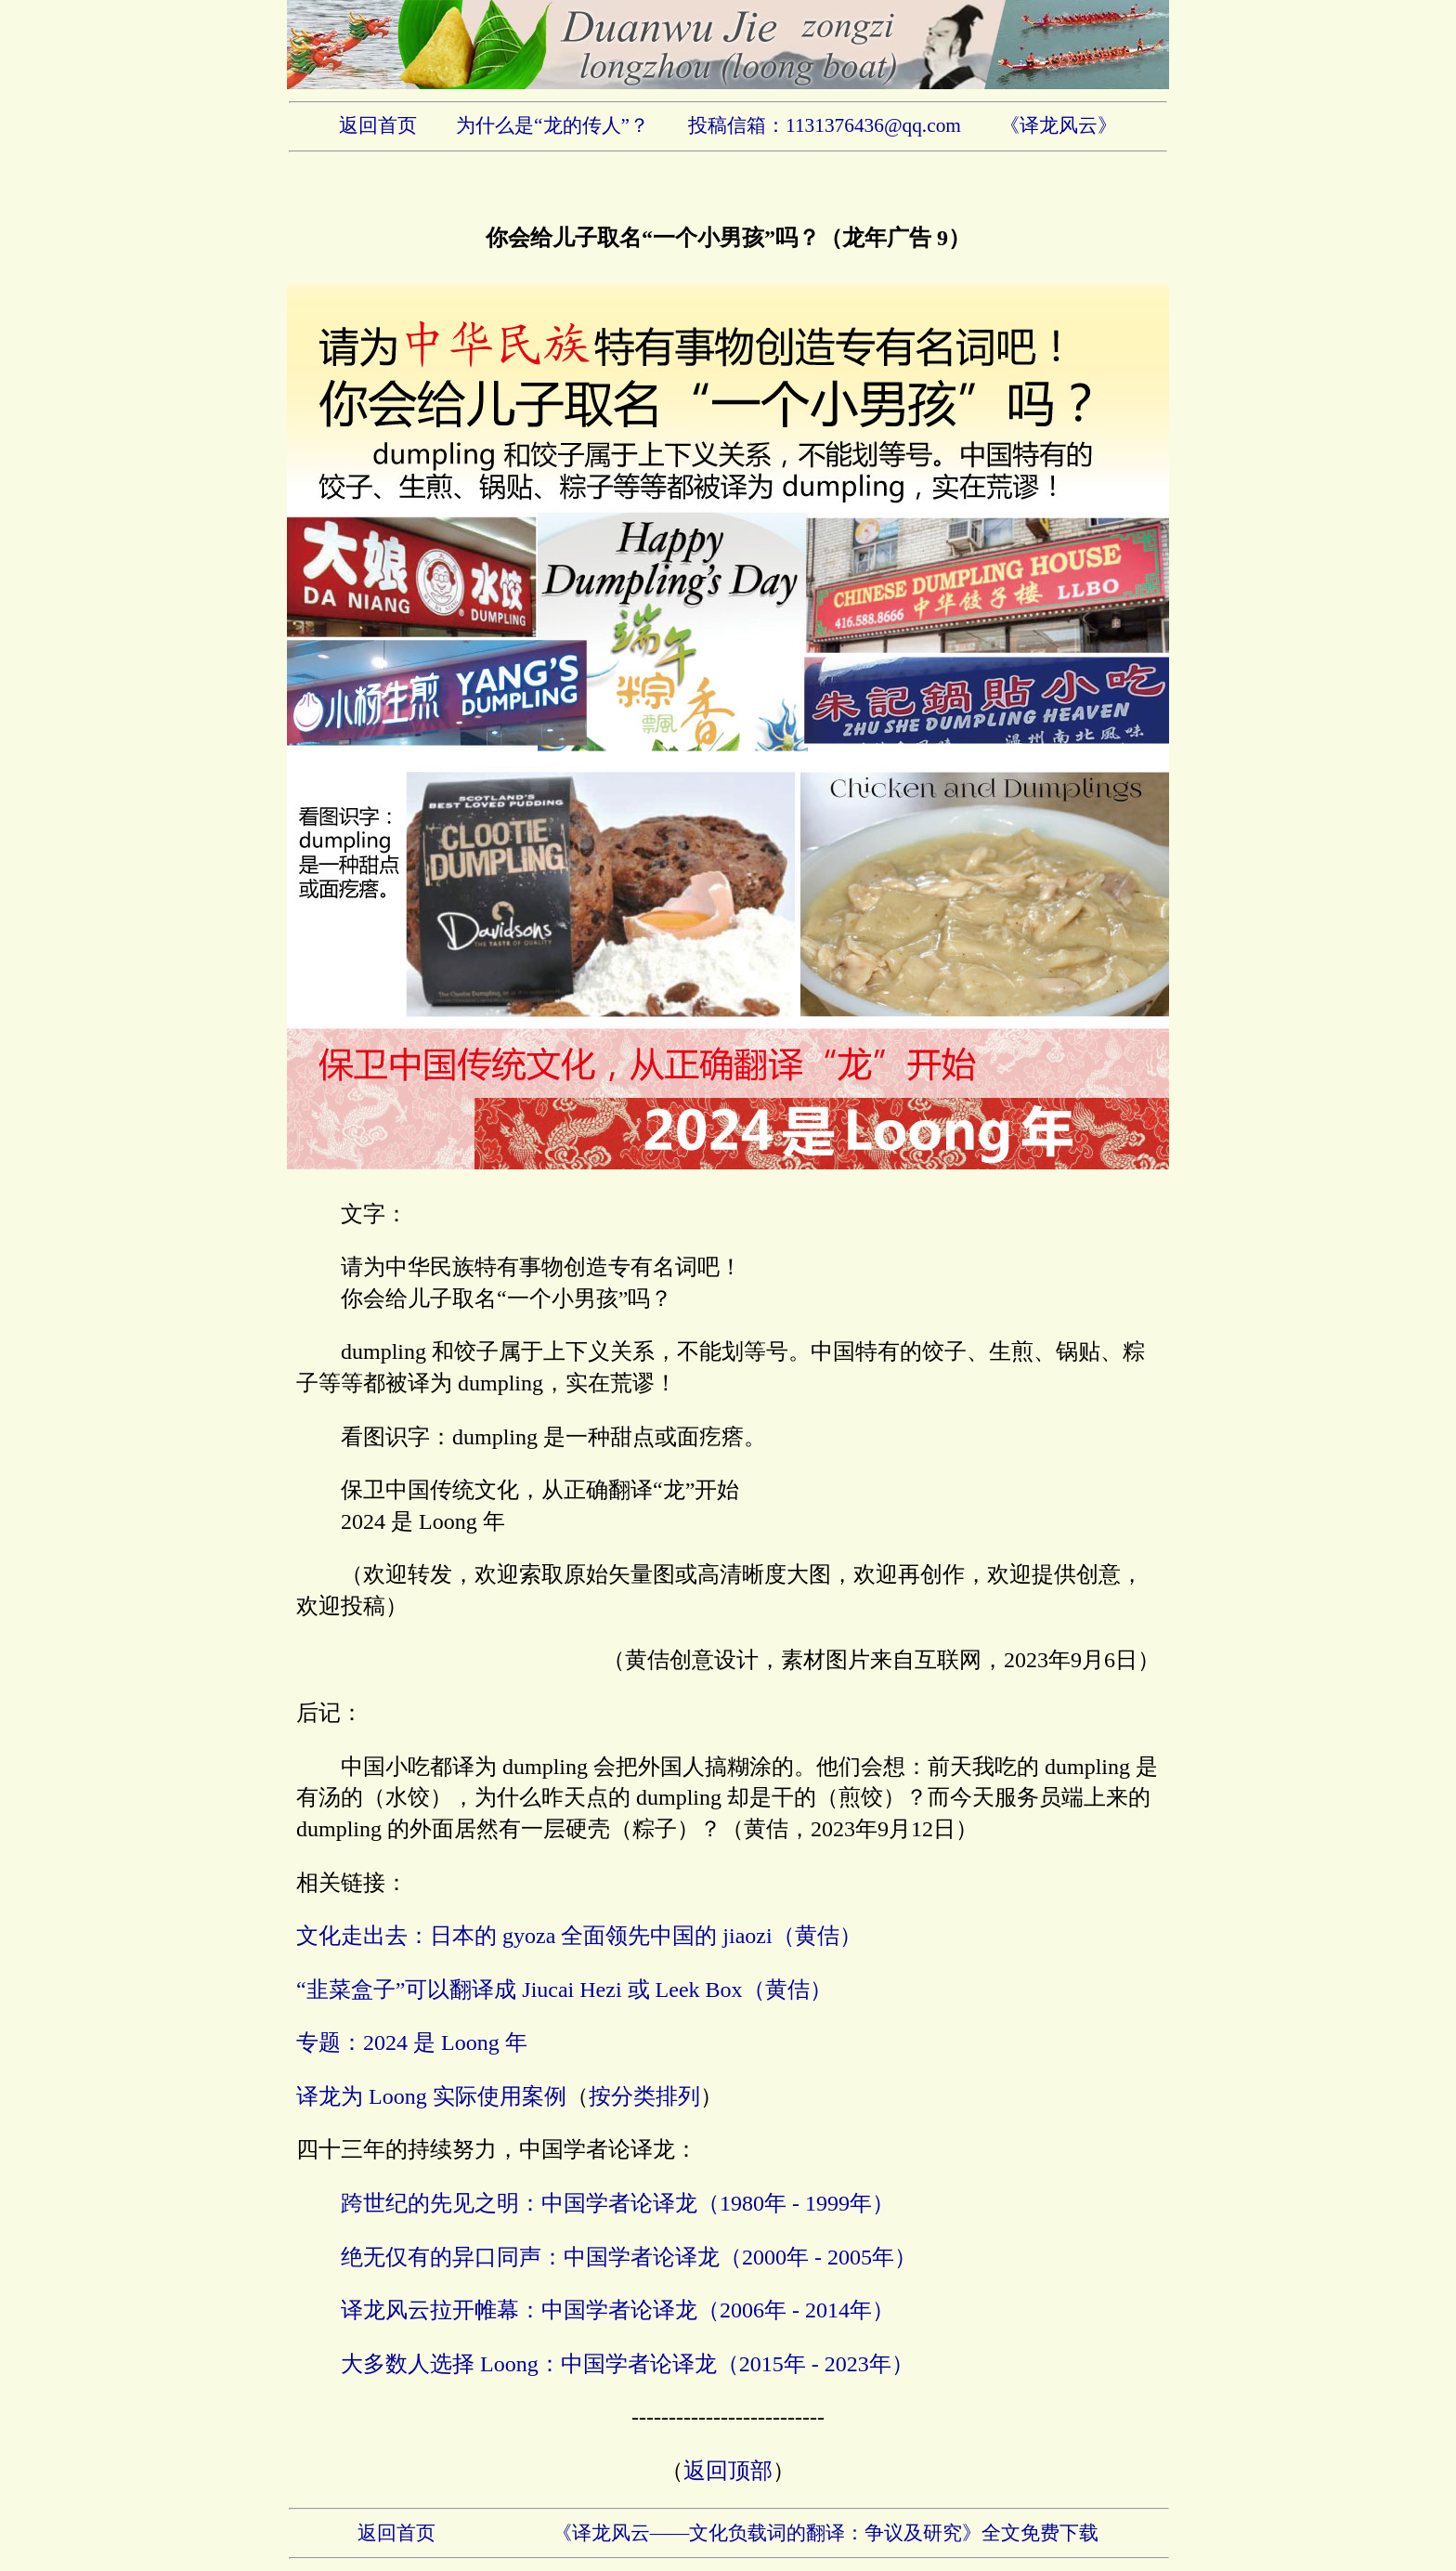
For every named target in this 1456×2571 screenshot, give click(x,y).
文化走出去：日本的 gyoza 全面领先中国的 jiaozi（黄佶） (579, 1936)
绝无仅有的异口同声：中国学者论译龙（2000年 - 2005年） (628, 2257)
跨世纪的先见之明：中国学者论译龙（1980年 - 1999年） (617, 2203)
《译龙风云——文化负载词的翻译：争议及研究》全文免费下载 (825, 2533)
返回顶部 (728, 2471)
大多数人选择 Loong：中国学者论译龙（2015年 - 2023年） (627, 2364)
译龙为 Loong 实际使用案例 (431, 2096)
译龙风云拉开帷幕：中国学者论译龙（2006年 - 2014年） (617, 2310)
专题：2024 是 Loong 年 (411, 2042)
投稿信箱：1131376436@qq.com (824, 125)
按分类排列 (644, 2096)
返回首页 (378, 125)
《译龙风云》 (1058, 125)
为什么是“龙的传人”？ (552, 125)
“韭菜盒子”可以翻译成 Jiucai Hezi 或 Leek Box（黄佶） (564, 1989)
